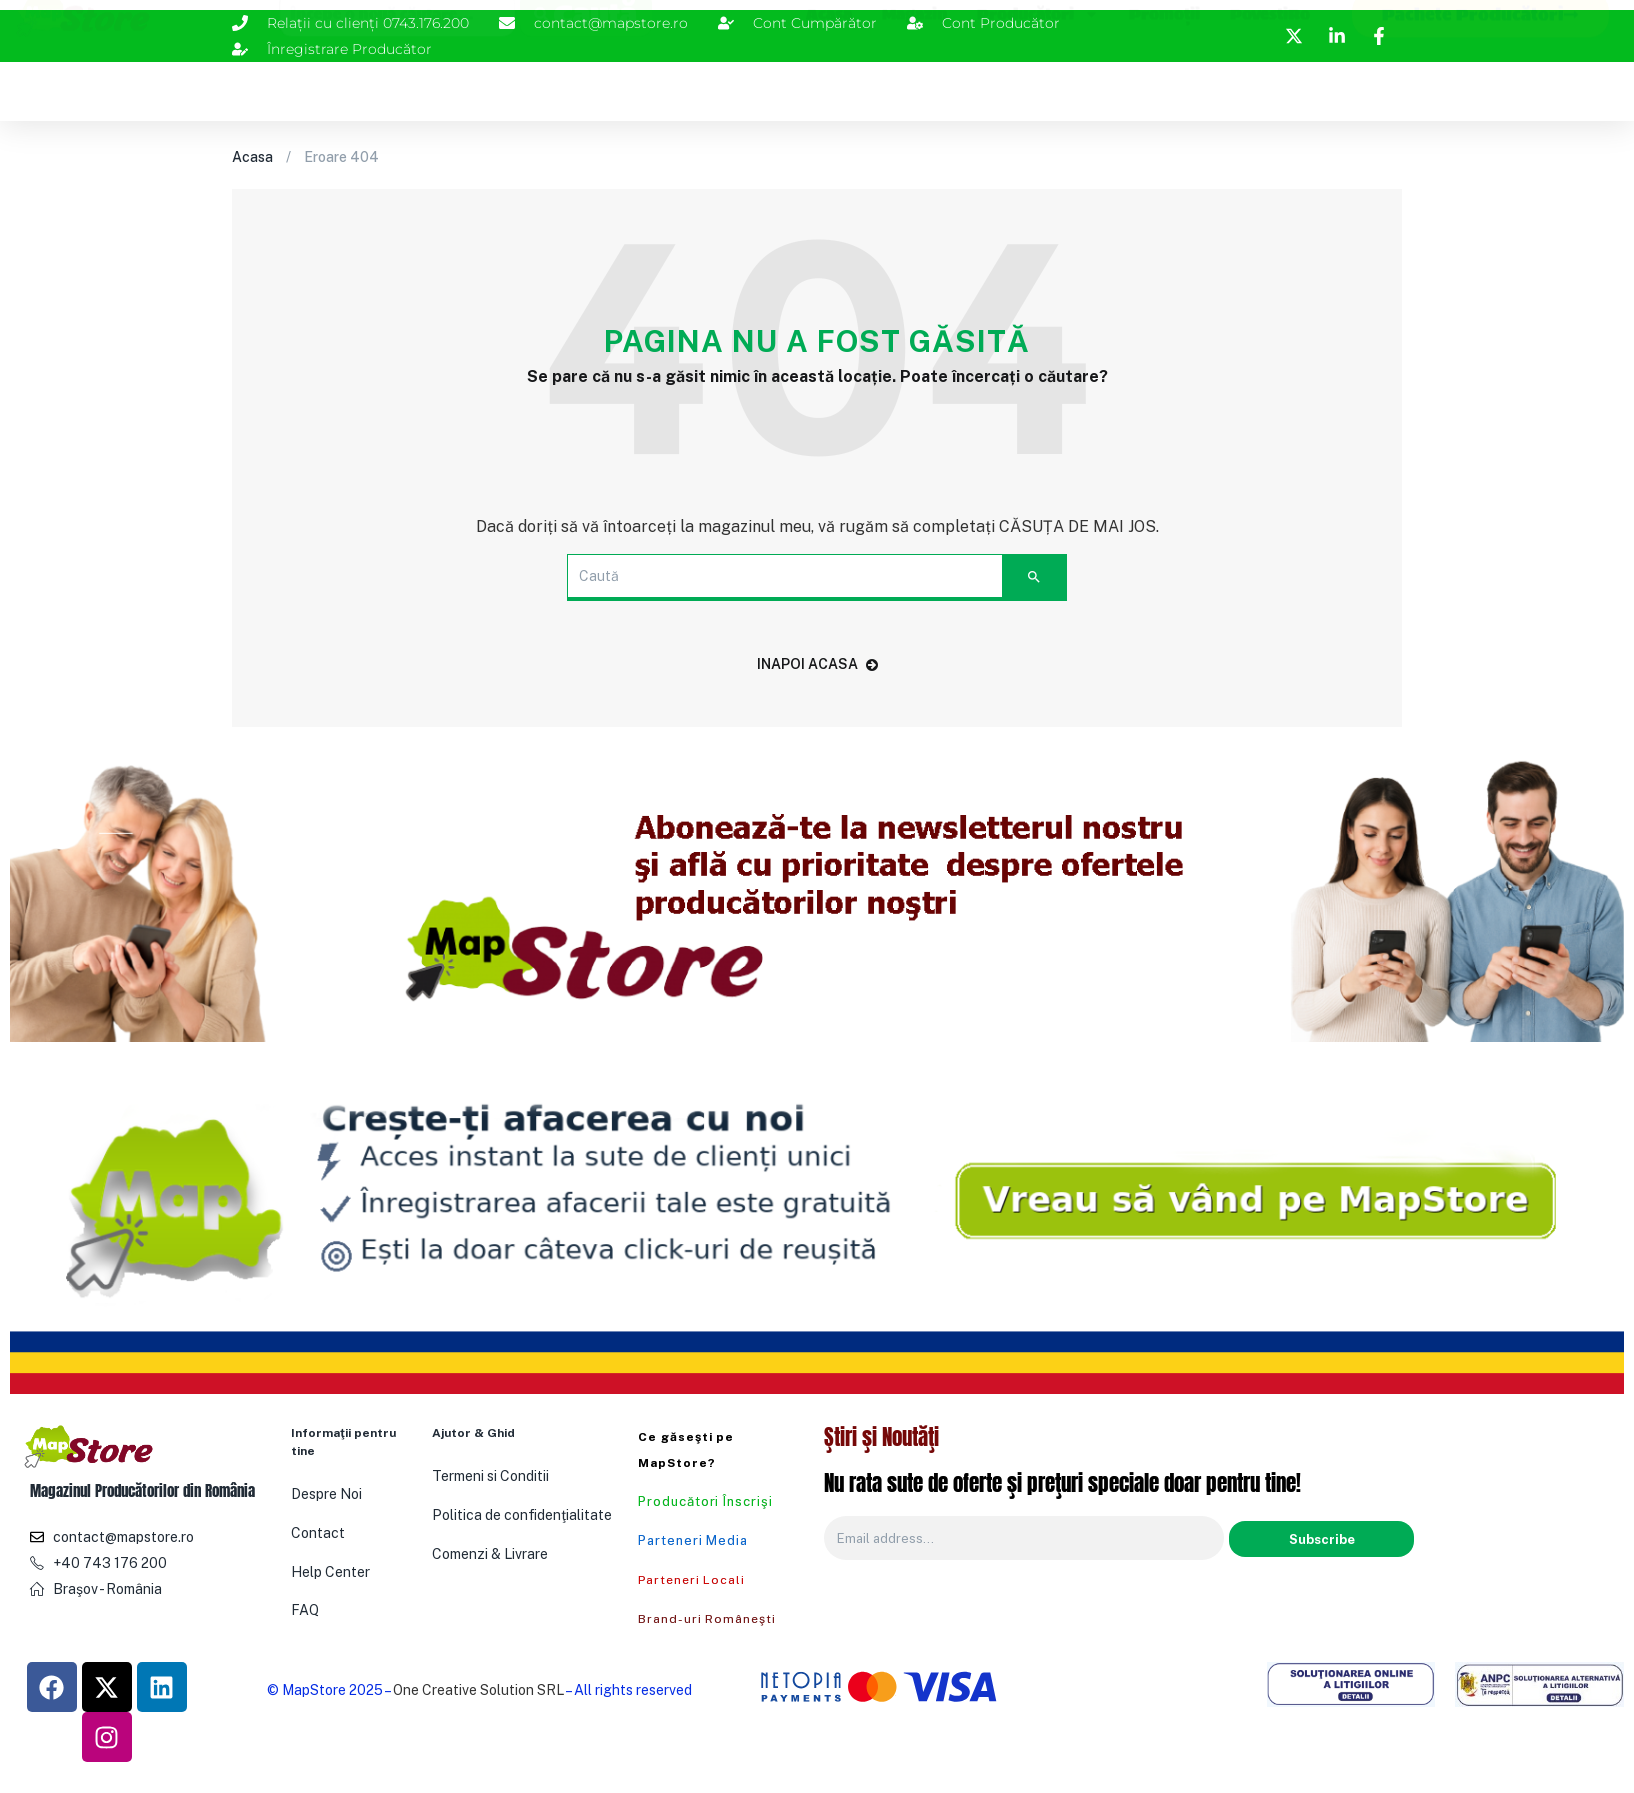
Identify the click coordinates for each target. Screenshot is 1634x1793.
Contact (318, 1533)
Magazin (914, 86)
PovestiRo (1270, 86)
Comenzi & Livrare (490, 1554)
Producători (1038, 86)
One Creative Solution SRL (478, 1690)
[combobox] (397, 86)
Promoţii (1164, 86)
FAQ (305, 1610)
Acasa (829, 86)
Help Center (330, 1572)
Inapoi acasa (817, 664)
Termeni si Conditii (490, 1476)
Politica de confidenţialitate (522, 1515)
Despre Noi (326, 1494)
